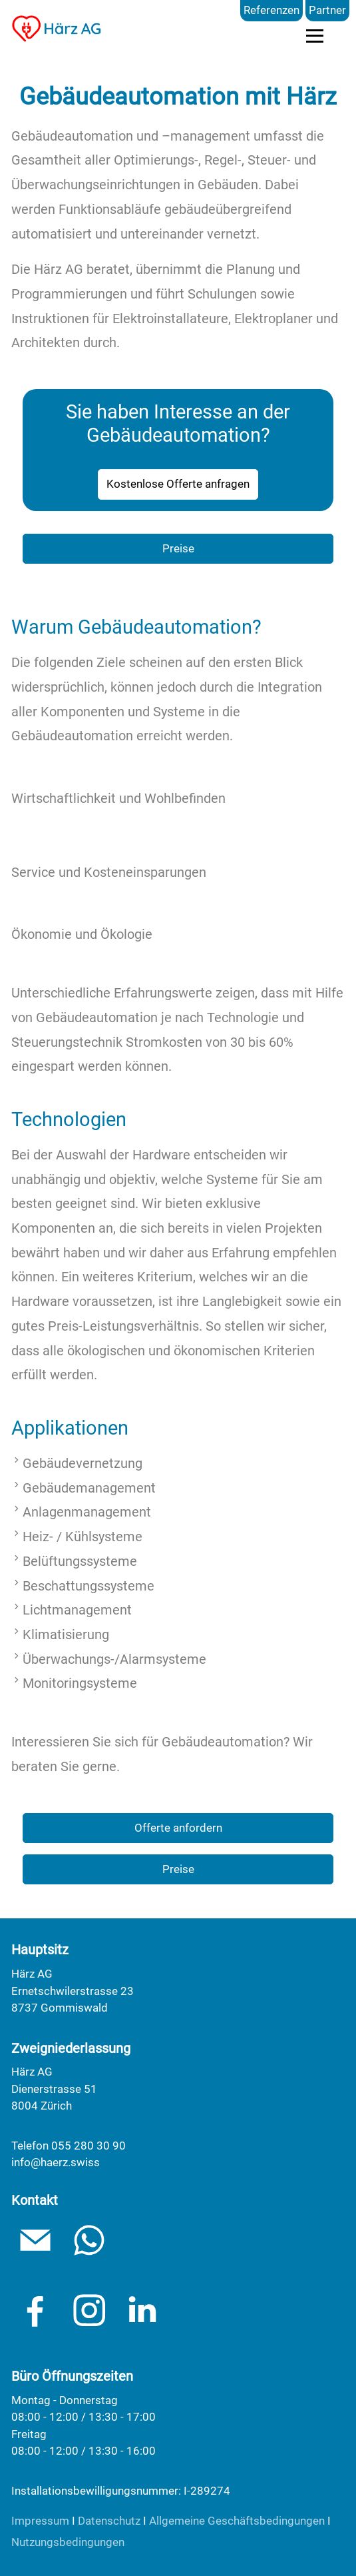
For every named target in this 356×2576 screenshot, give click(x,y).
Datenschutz (109, 2520)
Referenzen (271, 10)
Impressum (40, 2520)
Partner (327, 10)
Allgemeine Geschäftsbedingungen (237, 2520)
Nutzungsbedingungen (67, 2542)
